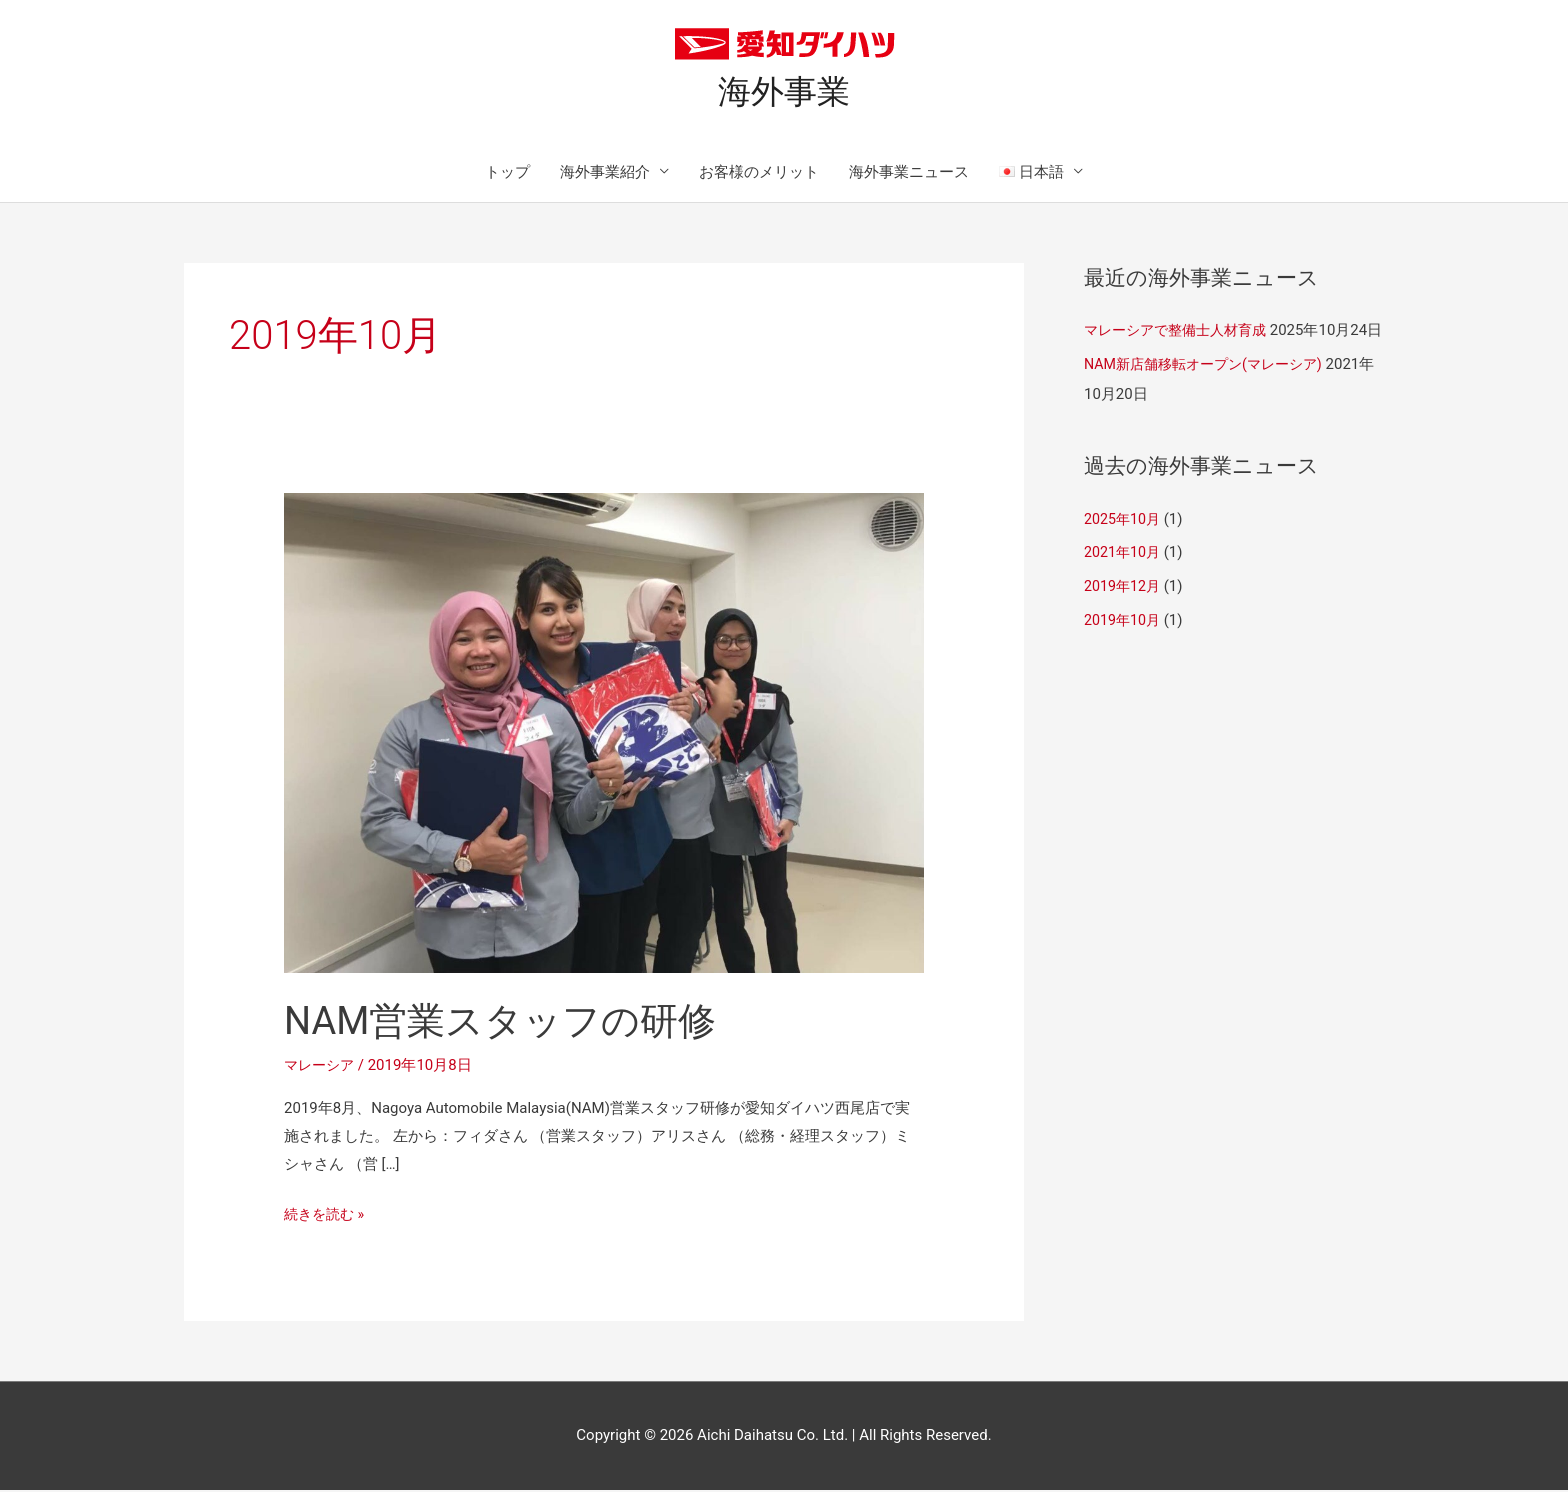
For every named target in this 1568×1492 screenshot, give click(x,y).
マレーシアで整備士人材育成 (1181, 333)
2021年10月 (1124, 585)
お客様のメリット (759, 174)
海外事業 (784, 92)
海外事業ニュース (909, 174)
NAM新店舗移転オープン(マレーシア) (1211, 396)
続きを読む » (327, 1214)
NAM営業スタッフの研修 (511, 1023)
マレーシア (321, 1068)
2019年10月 (1124, 652)
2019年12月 (1124, 618)
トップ (507, 174)
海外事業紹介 (605, 174)
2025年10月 (1124, 551)
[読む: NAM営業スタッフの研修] (604, 734)
